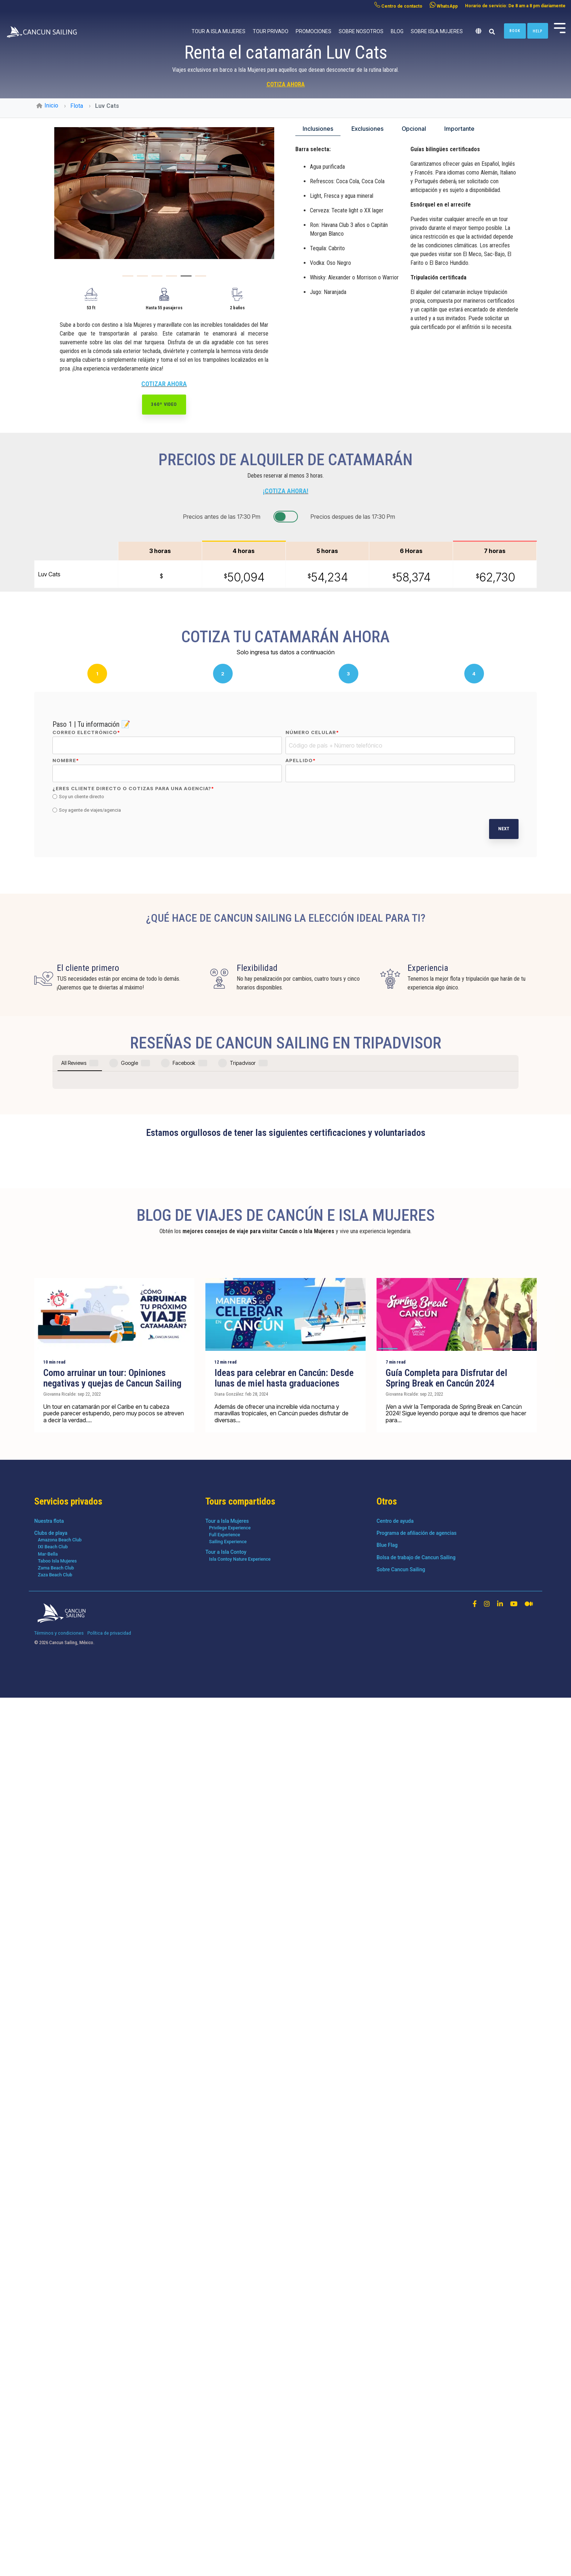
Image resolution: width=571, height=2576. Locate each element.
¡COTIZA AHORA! (285, 491)
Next (503, 828)
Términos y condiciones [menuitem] (59, 2530)
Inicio (47, 105)
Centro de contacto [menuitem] (398, 5)
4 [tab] (169, 279)
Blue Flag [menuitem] (387, 2442)
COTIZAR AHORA (164, 384)
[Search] (492, 32)
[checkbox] (283, 804)
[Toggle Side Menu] (560, 27)
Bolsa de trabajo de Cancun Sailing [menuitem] (416, 2454)
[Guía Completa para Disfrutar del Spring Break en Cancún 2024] (457, 2211)
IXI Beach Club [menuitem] (53, 2444)
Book (514, 31)
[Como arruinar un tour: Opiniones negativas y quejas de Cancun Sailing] (114, 2211)
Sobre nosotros (361, 31)
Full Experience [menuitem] (224, 2431)
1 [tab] (126, 279)
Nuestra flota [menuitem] (49, 2418)
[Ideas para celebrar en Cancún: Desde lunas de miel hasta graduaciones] (285, 2211)
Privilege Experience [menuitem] (230, 2424)
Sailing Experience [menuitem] (228, 2438)
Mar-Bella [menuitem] (48, 2451)
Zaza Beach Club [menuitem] (55, 2471)
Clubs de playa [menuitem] (50, 2430)
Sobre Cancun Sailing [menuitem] (401, 2466)
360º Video (164, 404)
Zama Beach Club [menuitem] (56, 2464)
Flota (76, 105)
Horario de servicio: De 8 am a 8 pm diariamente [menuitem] (515, 5)
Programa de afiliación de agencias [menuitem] (417, 2430)
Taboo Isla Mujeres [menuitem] (57, 2458)
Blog (397, 31)
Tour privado (270, 31)
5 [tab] (184, 279)
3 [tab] (155, 279)
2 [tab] (140, 279)
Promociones (313, 31)
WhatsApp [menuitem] (444, 5)
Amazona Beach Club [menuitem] (60, 2436)
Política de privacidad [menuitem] (109, 2530)
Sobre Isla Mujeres (437, 31)
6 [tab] (198, 279)
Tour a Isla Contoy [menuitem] (226, 2449)
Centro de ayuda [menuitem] (395, 2418)
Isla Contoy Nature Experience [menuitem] (240, 2456)
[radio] (283, 797)
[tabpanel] (164, 193)
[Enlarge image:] (164, 193)
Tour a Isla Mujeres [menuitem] (227, 2418)
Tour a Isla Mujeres (218, 31)
